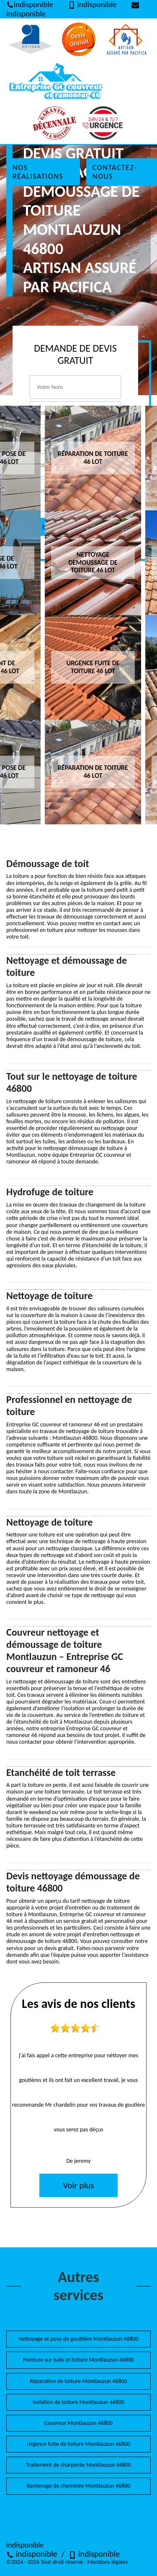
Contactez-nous (115, 172)
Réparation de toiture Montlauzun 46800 (78, 2381)
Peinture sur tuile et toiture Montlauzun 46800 (78, 2359)
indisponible (31, 2554)
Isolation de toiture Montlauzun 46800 (78, 2402)
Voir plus (78, 2185)
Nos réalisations (38, 172)
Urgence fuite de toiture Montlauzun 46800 (78, 2443)
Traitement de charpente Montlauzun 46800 (78, 2464)
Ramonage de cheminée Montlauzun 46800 (78, 2485)
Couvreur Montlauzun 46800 (78, 2423)
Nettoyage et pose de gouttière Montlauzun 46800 (78, 2338)
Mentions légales (108, 2562)
